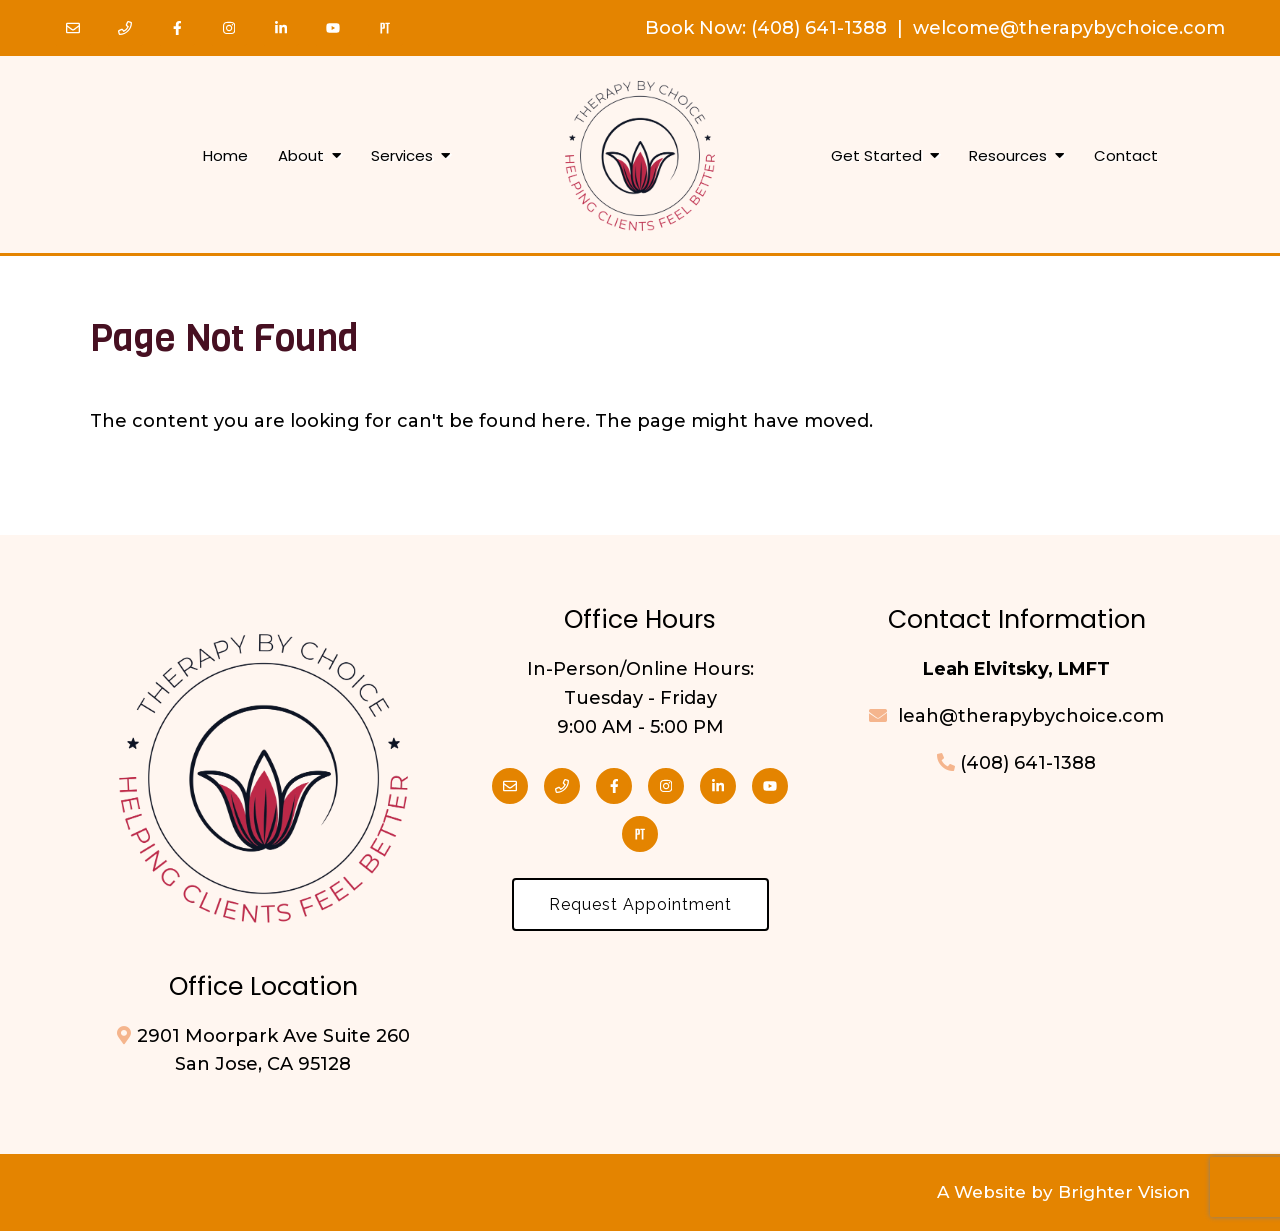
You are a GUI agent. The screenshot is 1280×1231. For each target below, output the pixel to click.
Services (402, 156)
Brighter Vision (1124, 1192)
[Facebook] (177, 28)
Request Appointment (640, 904)
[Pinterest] (385, 28)
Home (225, 156)
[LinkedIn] (281, 28)
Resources (1008, 156)
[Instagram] (229, 28)
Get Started (876, 156)
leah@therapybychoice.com (1028, 716)
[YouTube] (333, 28)
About (301, 156)
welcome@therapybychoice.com (1069, 28)
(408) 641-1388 (819, 28)
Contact (1126, 156)
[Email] (73, 28)
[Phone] (125, 28)
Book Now (693, 28)
